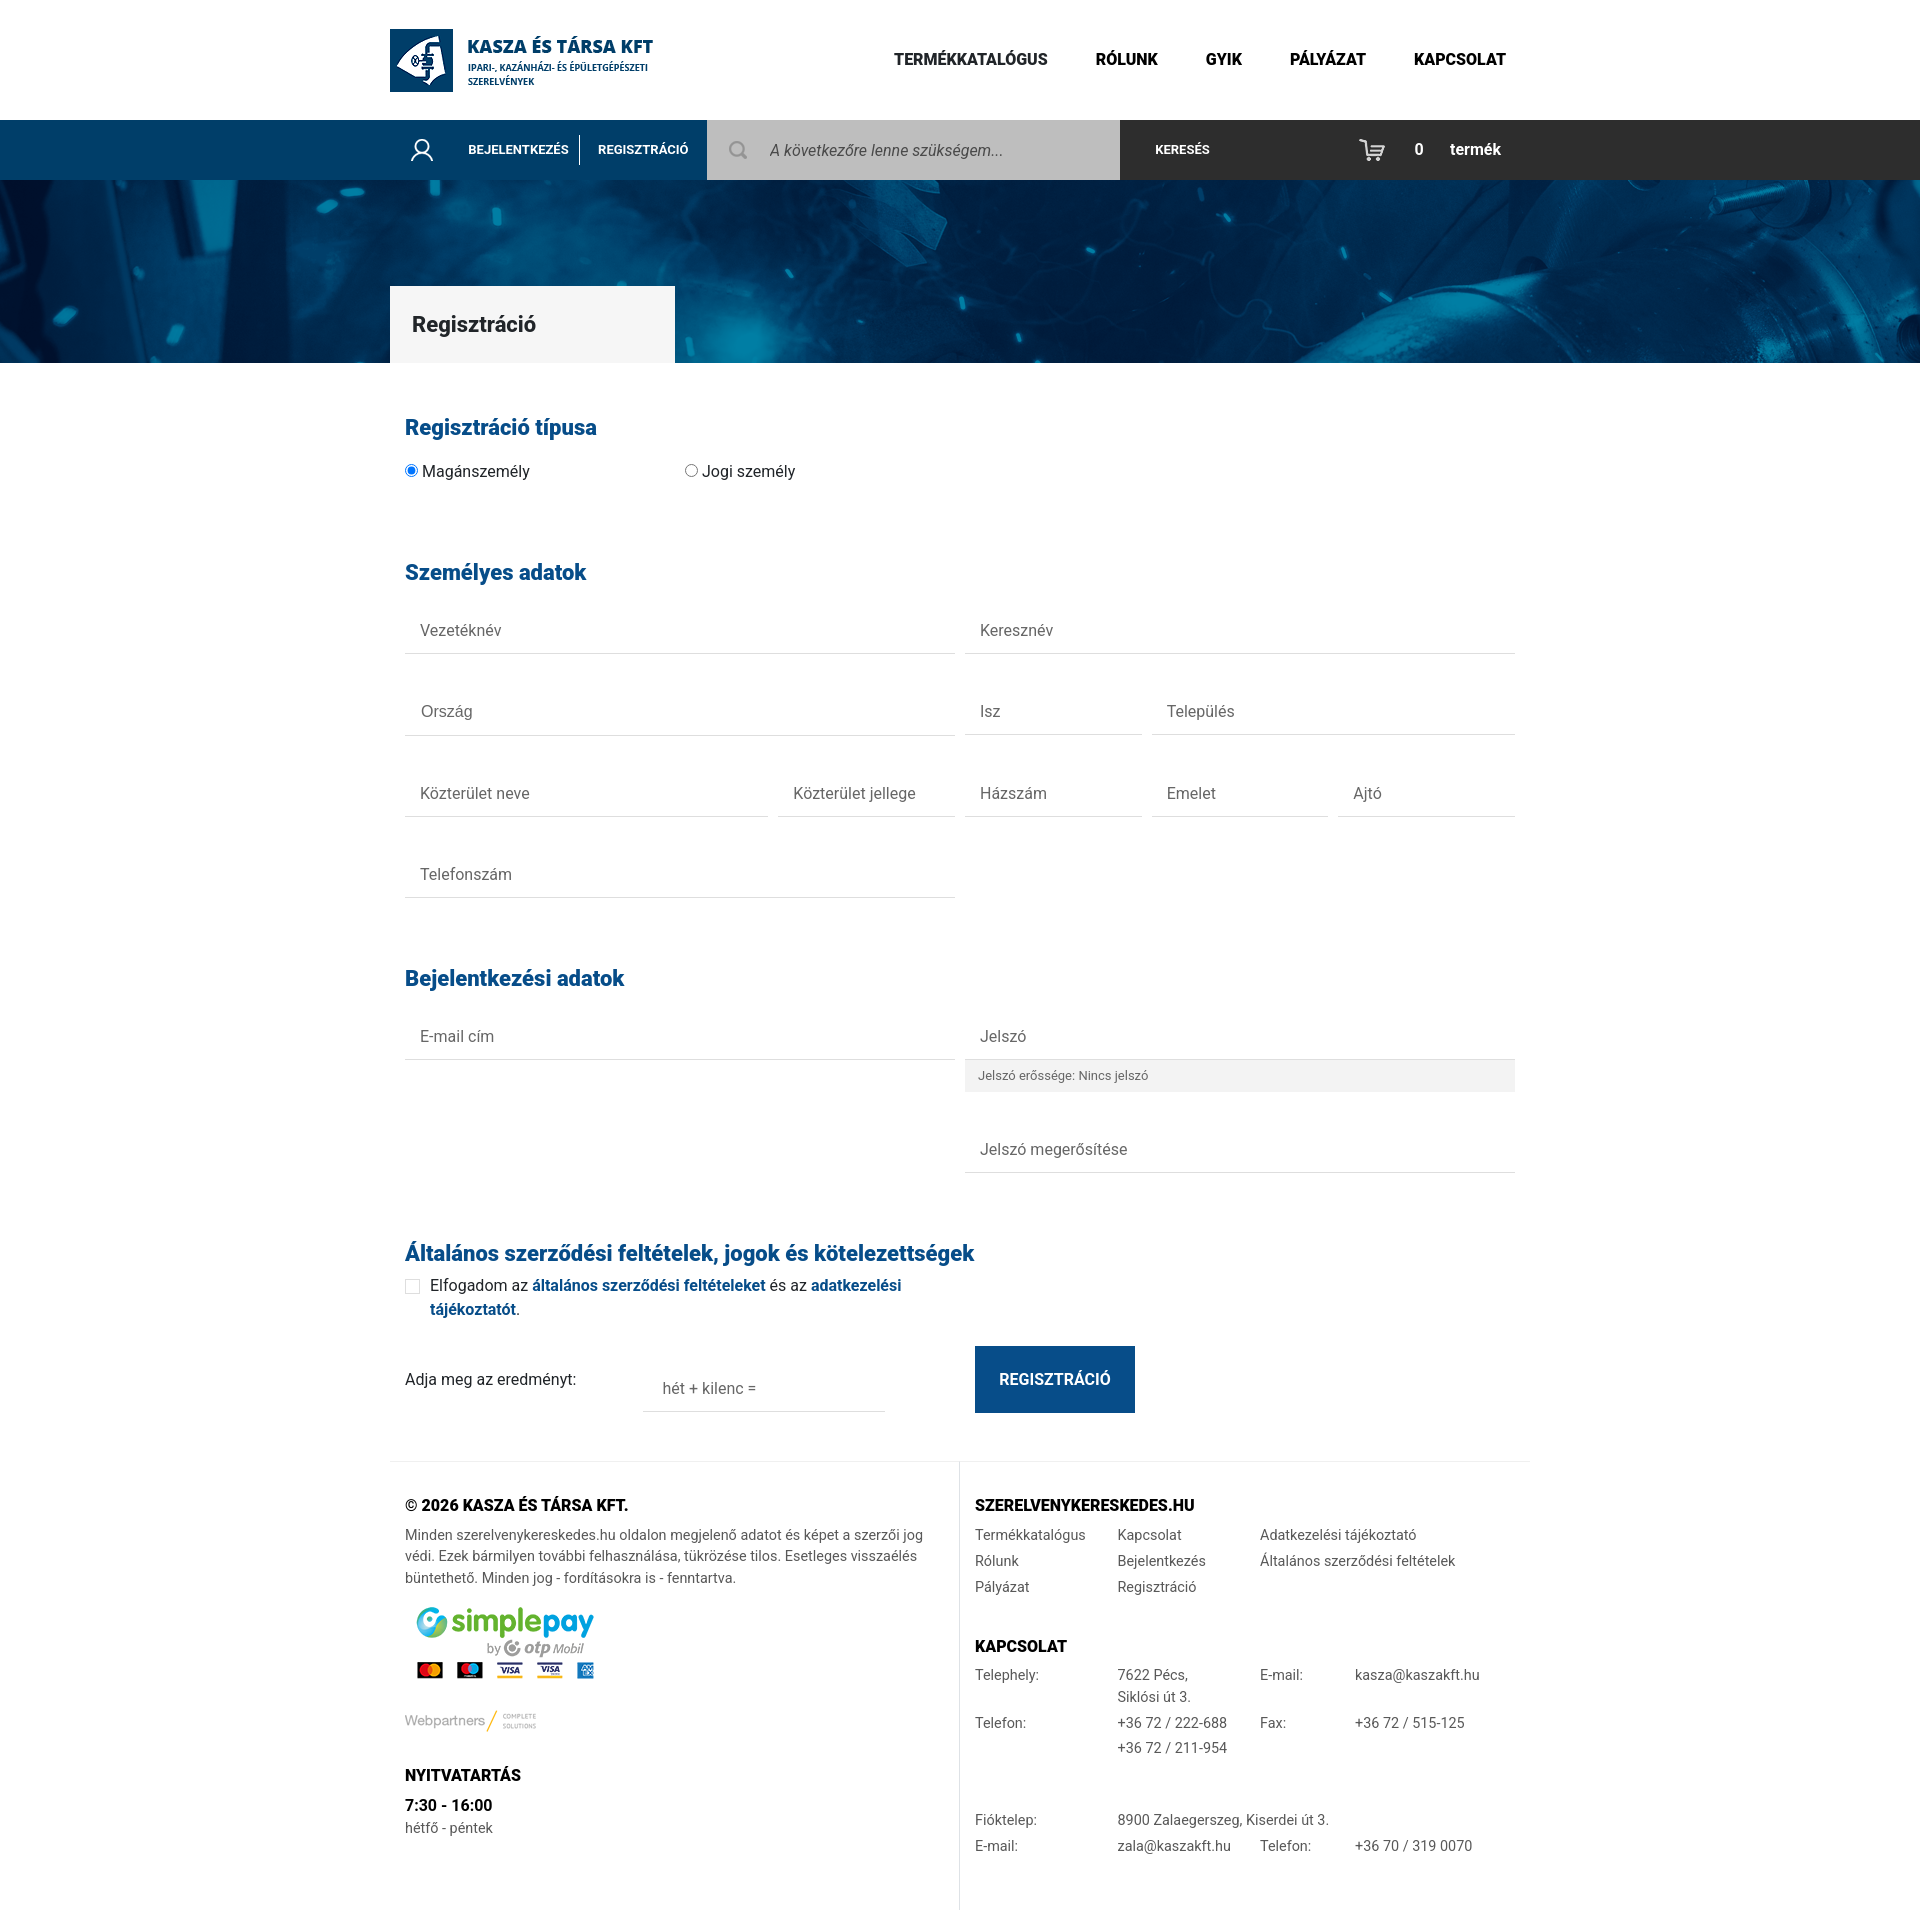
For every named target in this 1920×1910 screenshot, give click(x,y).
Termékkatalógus (971, 59)
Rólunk (1127, 59)
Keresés (1182, 149)
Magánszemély (476, 471)
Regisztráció (643, 149)
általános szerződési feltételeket (648, 1285)
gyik (1224, 59)
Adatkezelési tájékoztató (1338, 1535)
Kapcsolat (1460, 59)
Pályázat (1328, 59)
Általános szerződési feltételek (1357, 1561)
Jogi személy (748, 471)
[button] (1435, 150)
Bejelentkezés (518, 149)
